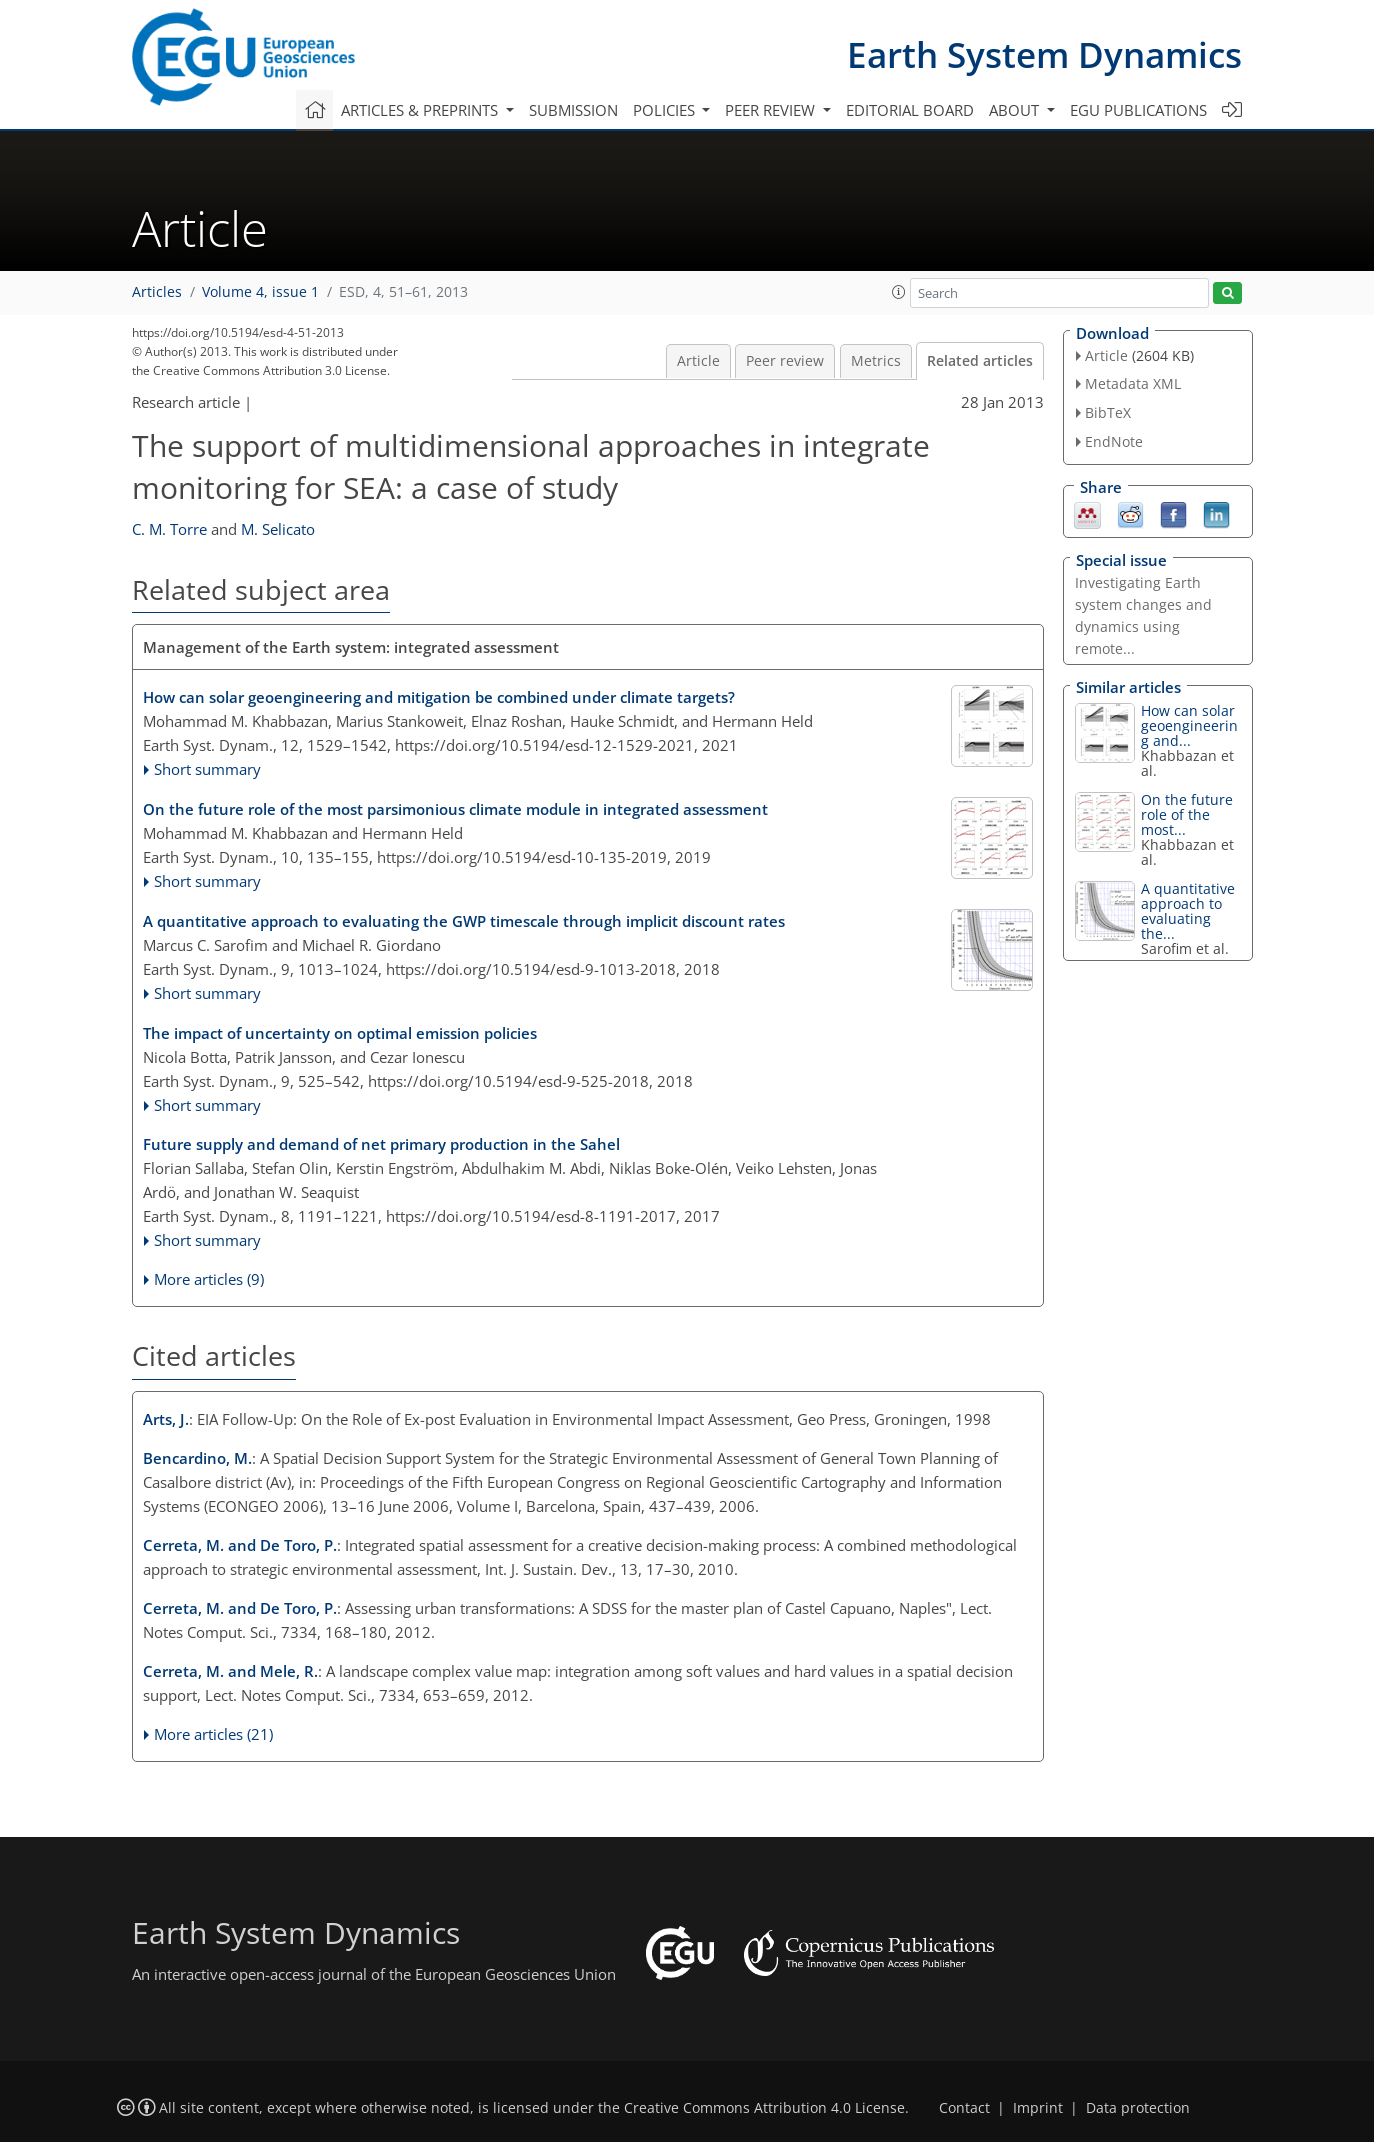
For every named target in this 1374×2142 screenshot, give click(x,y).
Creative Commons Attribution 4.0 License (764, 2108)
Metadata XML (1133, 383)
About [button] (1016, 110)
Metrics (876, 361)
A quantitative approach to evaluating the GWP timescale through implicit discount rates (464, 921)
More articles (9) (209, 1279)
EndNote (1114, 441)
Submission (573, 110)
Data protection (1138, 2108)
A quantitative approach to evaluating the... (1188, 911)
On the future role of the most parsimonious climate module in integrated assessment (455, 809)
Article (698, 361)
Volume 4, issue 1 (260, 292)
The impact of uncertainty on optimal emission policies (340, 1033)
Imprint (1038, 2108)
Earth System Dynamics (1044, 54)
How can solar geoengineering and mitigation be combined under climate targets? (439, 697)
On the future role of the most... (1187, 814)
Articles (157, 292)
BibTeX (1108, 412)
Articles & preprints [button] (421, 110)
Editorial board (910, 110)
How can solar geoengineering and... (1189, 725)
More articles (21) (213, 1734)
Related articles (980, 361)
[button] (899, 292)
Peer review (785, 361)
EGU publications (1138, 110)
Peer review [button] (772, 110)
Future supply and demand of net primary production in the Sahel (381, 1144)
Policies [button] (666, 110)
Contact (964, 2108)
